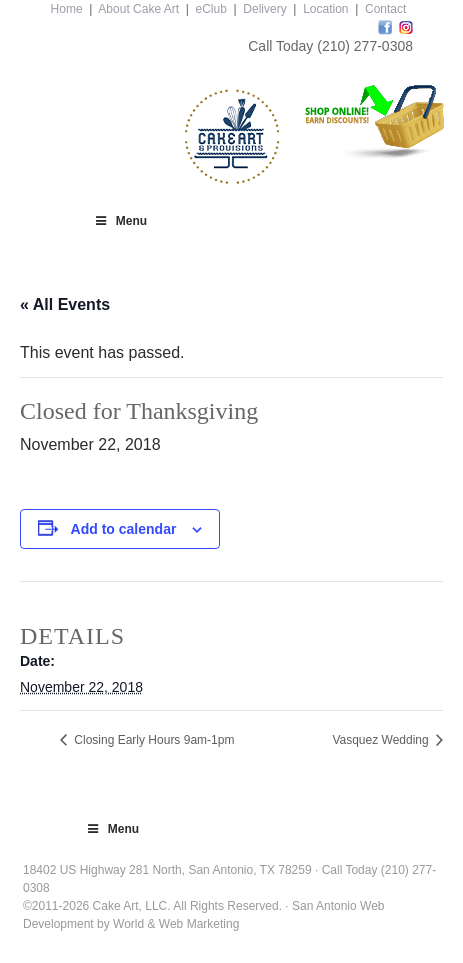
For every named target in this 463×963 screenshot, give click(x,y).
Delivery (264, 9)
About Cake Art (138, 9)
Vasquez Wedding (382, 740)
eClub (211, 9)
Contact (385, 9)
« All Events (65, 304)
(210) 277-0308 (365, 46)
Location (325, 9)
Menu (120, 221)
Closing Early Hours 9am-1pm (152, 740)
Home (67, 9)
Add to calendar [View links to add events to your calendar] (124, 529)
